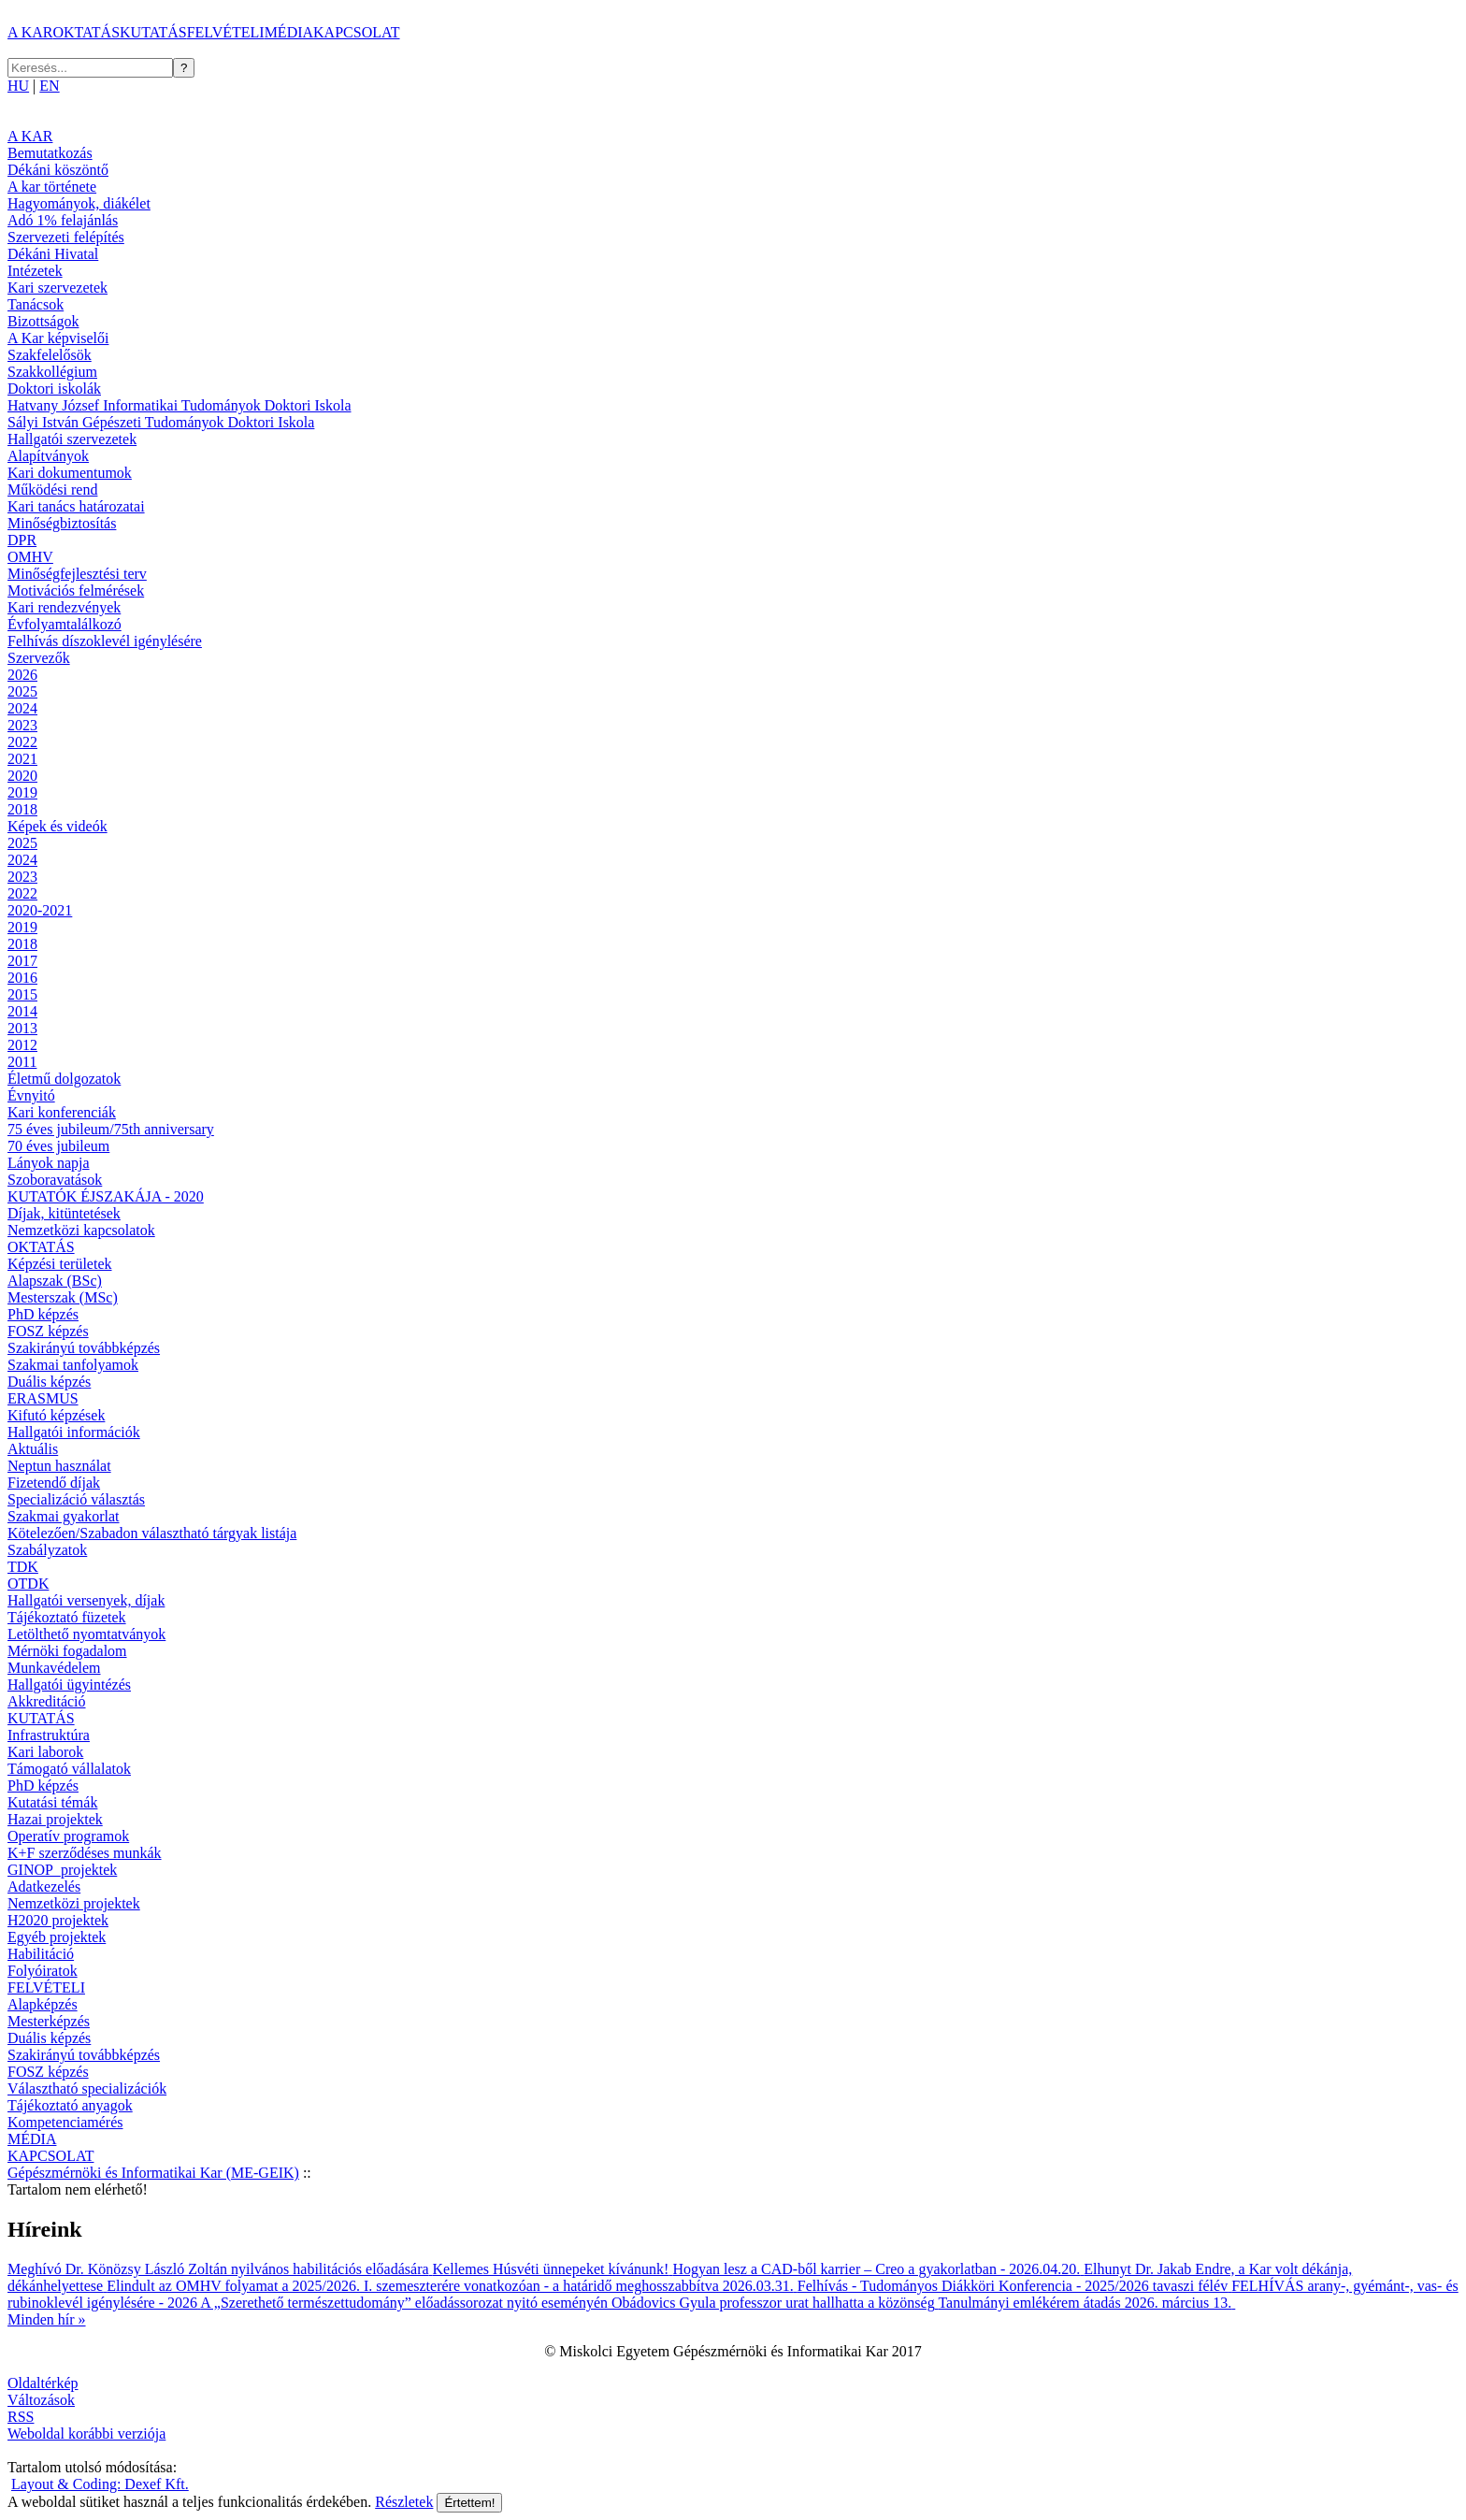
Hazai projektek (55, 1819)
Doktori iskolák (54, 388)
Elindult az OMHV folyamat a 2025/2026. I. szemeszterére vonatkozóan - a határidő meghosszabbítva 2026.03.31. (452, 2286)
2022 (22, 742)
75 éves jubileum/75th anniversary (110, 1129)
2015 (22, 994)
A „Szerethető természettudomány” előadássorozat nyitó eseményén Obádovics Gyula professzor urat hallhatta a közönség (569, 2303)
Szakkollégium (52, 372)
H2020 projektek (57, 1920)
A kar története (51, 186)
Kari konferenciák (61, 1112)
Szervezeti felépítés (65, 237)
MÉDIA (289, 32)
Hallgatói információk (73, 1432)
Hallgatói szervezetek (72, 439)
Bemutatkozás (50, 153)
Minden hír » (46, 2319)
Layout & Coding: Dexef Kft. (100, 2484)
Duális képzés (49, 1382)
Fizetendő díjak (53, 1482)
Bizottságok (43, 321)
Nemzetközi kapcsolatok (81, 1230)
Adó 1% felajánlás (62, 220)
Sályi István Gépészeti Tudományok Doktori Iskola (160, 422)
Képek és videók (57, 826)
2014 (22, 1011)
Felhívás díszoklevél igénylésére (104, 641)
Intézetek (35, 271)
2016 (22, 978)
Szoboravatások (54, 1180)
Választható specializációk (86, 2088)
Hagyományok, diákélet (79, 203)
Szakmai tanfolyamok (72, 1365)
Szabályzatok (47, 1550)
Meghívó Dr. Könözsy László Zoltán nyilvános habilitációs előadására (220, 2269)
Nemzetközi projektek (73, 1903)
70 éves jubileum (58, 1146)
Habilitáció (40, 1954)
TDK (22, 1567)
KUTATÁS (153, 32)
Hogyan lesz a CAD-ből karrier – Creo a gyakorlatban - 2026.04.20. (878, 2269)
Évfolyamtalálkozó (64, 624)
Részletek (404, 2502)
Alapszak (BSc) (54, 1281)
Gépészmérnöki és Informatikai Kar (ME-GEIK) (153, 2173)
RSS (20, 2417)
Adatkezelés (43, 1886)
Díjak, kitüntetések (64, 1213)
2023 (22, 725)
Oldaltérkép (43, 2383)
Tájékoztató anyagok (70, 2105)
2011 (21, 1062)
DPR (21, 540)
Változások (41, 2400)
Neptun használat (59, 1466)
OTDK (28, 1583)
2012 (22, 1045)
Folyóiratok (42, 1971)
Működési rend (52, 489)
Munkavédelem (54, 1668)
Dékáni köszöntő (57, 170)
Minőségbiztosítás (61, 523)
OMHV (30, 557)
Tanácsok (35, 304)
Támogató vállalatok (69, 1769)
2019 (22, 792)
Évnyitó (31, 1095)
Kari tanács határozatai (76, 506)
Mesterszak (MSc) (62, 1297)
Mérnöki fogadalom (67, 1651)
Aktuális (32, 1449)
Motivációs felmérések (75, 590)
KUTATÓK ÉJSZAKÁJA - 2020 (105, 1196)
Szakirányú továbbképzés (83, 1348)
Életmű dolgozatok (64, 1079)
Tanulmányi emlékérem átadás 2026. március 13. (1086, 2303)
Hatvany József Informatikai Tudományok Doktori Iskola (179, 405)
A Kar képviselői (57, 338)
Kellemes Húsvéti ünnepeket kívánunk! (553, 2269)
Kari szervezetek (57, 287)
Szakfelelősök (49, 355)
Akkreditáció (46, 1701)
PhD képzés (43, 1314)
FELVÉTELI (226, 32)
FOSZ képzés (48, 1331)
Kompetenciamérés (65, 2122)
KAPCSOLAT (356, 32)
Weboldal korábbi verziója (86, 2433)
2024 (22, 708)
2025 (22, 691)
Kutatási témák (52, 1802)
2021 (22, 759)
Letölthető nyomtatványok (86, 1634)
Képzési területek (59, 1264)
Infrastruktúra (48, 1735)
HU (18, 86)
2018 (22, 809)
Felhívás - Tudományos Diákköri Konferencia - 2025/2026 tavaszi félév (1014, 2286)
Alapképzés (42, 2004)
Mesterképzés (48, 2021)
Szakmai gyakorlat (63, 1516)
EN (49, 86)
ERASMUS (43, 1398)
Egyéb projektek (56, 1937)
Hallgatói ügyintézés (69, 1684)
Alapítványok (48, 456)
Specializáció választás (76, 1499)
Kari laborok (45, 1752)
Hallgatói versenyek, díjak (86, 1600)
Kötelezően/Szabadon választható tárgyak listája (151, 1533)
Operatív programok (68, 1836)
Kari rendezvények (64, 607)
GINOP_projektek (62, 1870)
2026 (22, 675)
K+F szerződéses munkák (84, 1853)
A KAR (29, 32)
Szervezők (38, 658)
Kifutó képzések (56, 1415)
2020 (22, 776)
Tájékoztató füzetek (66, 1617)
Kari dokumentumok (69, 473)
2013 (22, 1028)
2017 (22, 961)
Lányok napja (48, 1163)
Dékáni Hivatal (52, 254)
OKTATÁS (86, 32)
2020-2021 (39, 910)
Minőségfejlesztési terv (77, 574)
